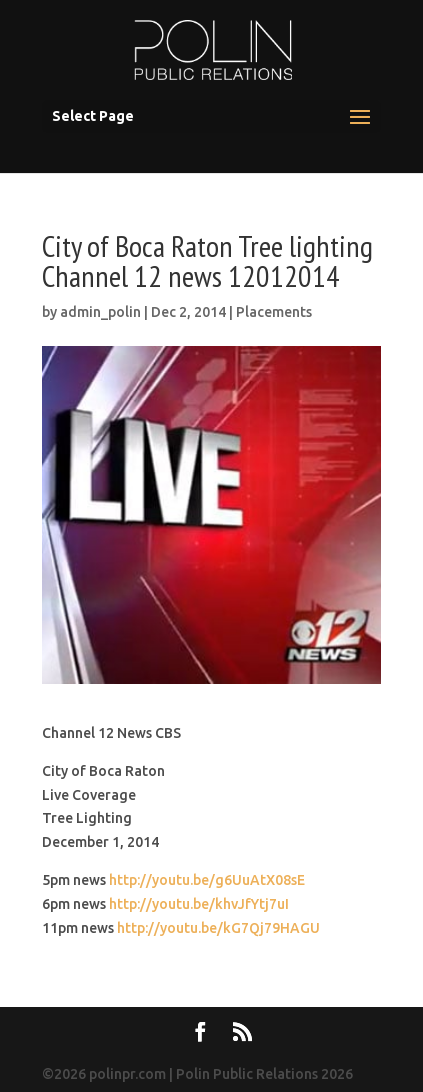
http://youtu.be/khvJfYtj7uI (199, 904)
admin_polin (100, 312)
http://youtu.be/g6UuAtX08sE (207, 880)
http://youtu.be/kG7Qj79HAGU (218, 928)
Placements (274, 312)
